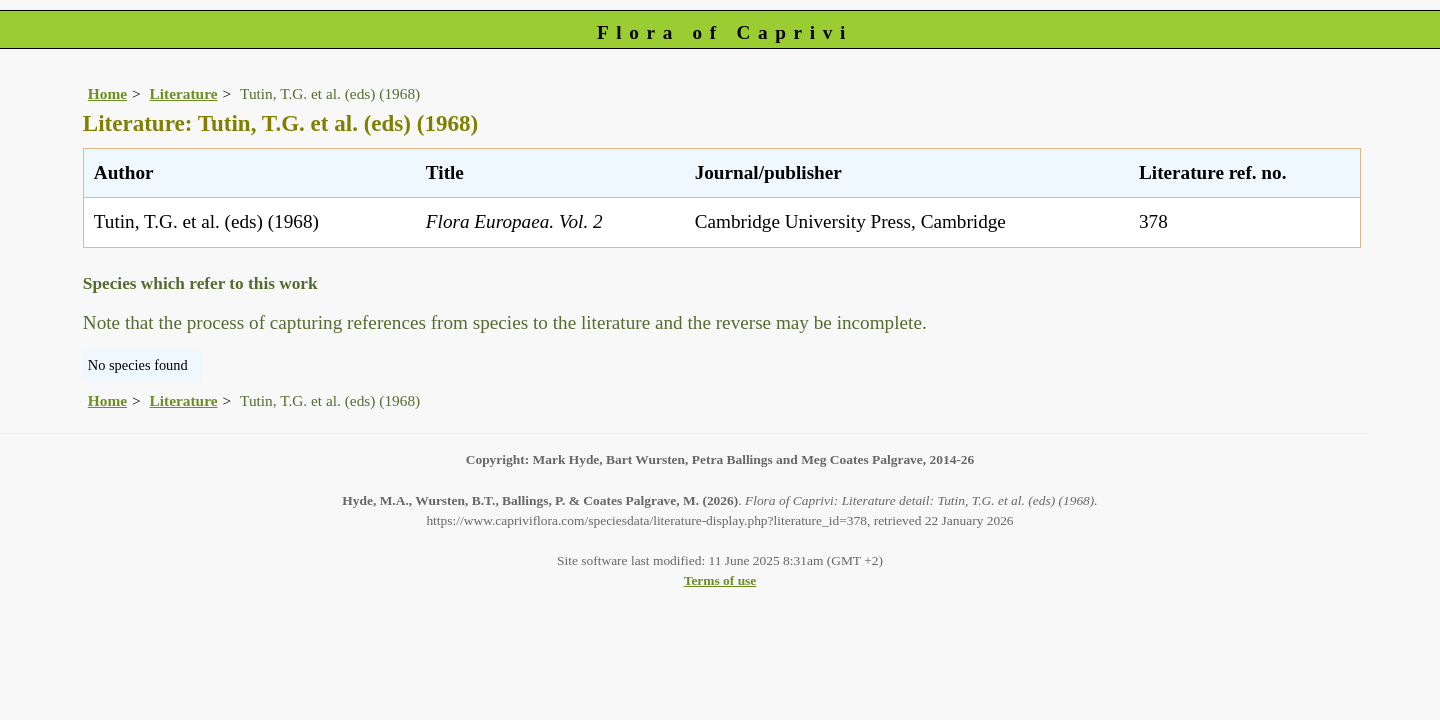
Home (107, 93)
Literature (184, 93)
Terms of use (720, 580)
